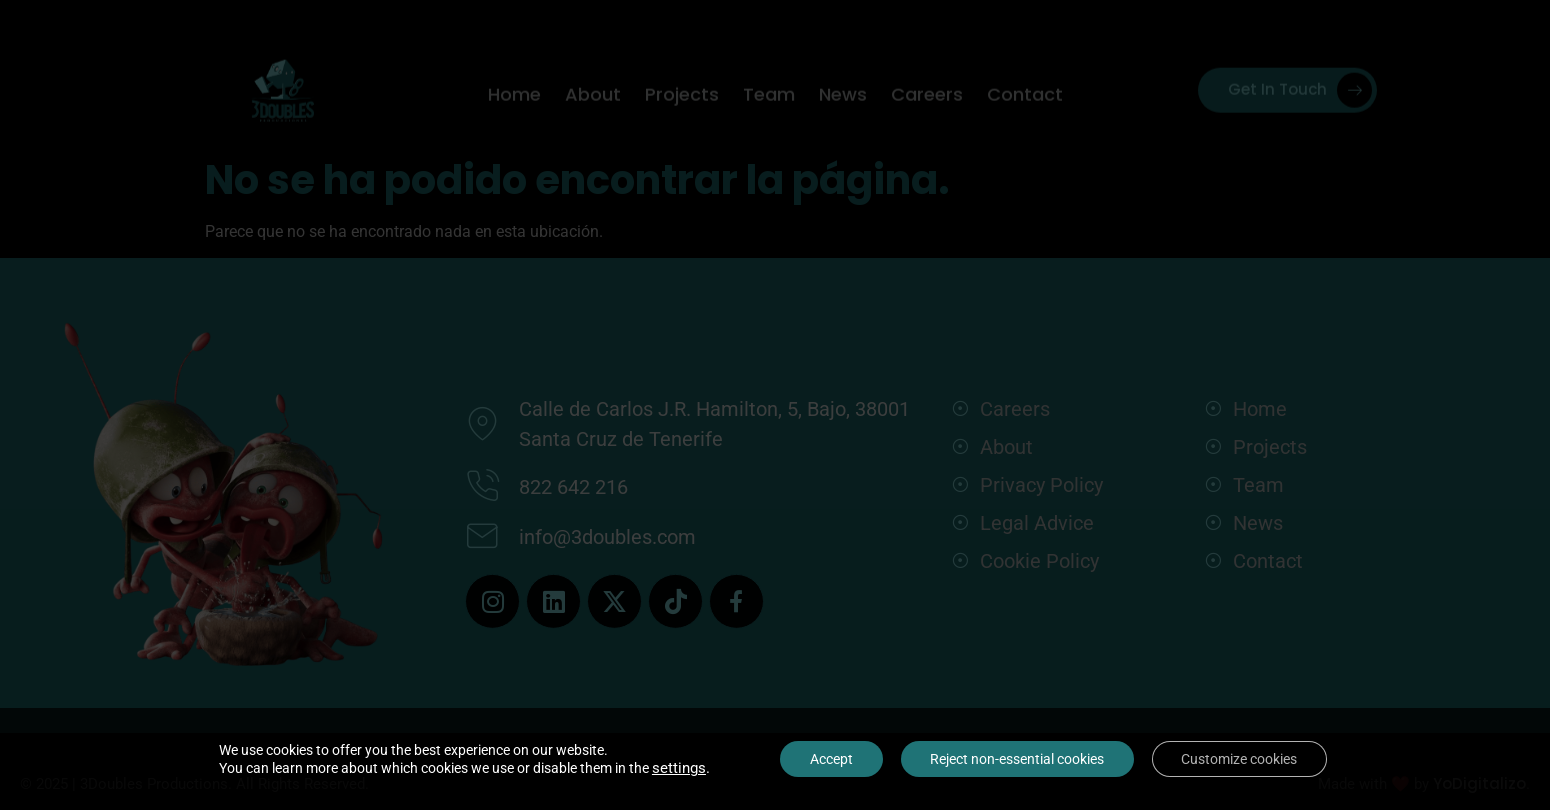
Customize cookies (1240, 759)
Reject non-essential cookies (1017, 759)
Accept (830, 759)
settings (678, 768)
